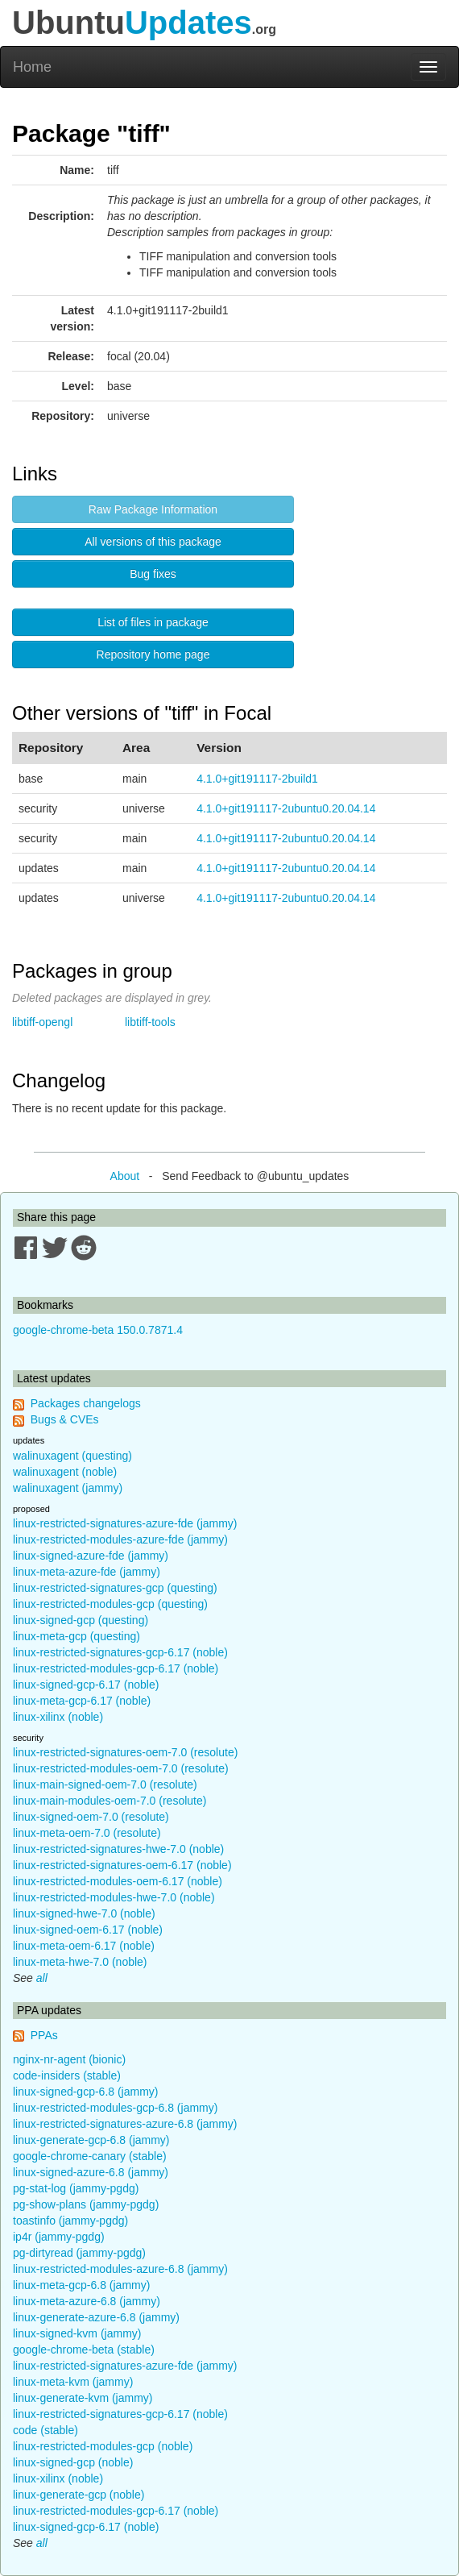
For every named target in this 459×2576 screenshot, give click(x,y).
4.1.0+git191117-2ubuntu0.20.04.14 (285, 808)
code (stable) (45, 2430)
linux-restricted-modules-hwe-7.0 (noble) (114, 1897)
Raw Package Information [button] (153, 509)
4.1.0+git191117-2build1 (257, 778)
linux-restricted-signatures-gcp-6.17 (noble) (120, 1652)
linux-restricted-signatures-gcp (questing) (115, 1587)
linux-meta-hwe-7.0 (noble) (80, 1961)
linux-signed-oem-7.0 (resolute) (91, 1816)
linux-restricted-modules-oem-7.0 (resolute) (121, 1768)
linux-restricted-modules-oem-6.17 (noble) (117, 1881)
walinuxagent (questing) (72, 1455)
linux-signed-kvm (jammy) (77, 2333)
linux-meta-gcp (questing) (76, 1636)
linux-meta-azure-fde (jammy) (86, 1571)
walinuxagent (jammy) (67, 1487)
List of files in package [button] (153, 622)
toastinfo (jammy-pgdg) (70, 2220)
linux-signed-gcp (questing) (80, 1620)
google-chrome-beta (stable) (84, 2349)
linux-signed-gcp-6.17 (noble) (86, 1684)
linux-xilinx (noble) (58, 1716)
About (125, 1176)
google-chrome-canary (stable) (90, 2156)
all (42, 1977)
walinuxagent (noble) (65, 1471)
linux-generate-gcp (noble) (78, 2494)
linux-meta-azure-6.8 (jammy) (86, 2301)
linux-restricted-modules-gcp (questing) (110, 1604)
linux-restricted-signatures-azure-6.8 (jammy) (125, 2123)
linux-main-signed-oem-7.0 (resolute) (105, 1784)
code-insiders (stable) (67, 2075)
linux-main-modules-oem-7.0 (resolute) (109, 1800)
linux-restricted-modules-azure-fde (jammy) (120, 1539)
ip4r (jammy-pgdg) (59, 2236)
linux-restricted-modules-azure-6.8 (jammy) (120, 2268)
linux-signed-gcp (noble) (73, 2462)
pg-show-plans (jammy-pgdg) (86, 2204)
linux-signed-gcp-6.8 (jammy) (86, 2091)
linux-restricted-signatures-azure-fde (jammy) (125, 1523)
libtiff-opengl (42, 1022)
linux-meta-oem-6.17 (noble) (84, 1945)
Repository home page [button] (153, 654)
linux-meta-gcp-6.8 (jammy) (81, 2285)
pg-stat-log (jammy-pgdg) (76, 2188)
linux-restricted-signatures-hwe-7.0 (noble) (118, 1849)
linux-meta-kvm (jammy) (73, 2381)
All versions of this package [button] (153, 541)
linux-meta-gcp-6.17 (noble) (82, 1700)
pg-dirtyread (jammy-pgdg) (79, 2252)
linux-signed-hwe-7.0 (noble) (84, 1913)
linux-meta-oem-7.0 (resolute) (87, 1832)
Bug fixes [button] (153, 573)
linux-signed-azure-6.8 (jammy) (90, 2172)
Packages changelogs (86, 1403)
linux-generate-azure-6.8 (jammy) (96, 2317)
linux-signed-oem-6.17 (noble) (88, 1929)
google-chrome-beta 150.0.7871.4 (98, 1329)
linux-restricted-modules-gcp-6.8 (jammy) (115, 2107)
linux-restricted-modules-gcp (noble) (102, 2446)
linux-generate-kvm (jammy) (82, 2397)
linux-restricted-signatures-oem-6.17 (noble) (122, 1865)
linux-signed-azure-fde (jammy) (90, 1555)
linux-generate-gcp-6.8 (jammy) (91, 2140)
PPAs (44, 2035)
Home (32, 67)
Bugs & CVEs (65, 1419)
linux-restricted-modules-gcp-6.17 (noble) (115, 1668)
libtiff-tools (150, 1022)
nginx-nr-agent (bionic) (69, 2059)
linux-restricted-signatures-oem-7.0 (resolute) (125, 1752)
